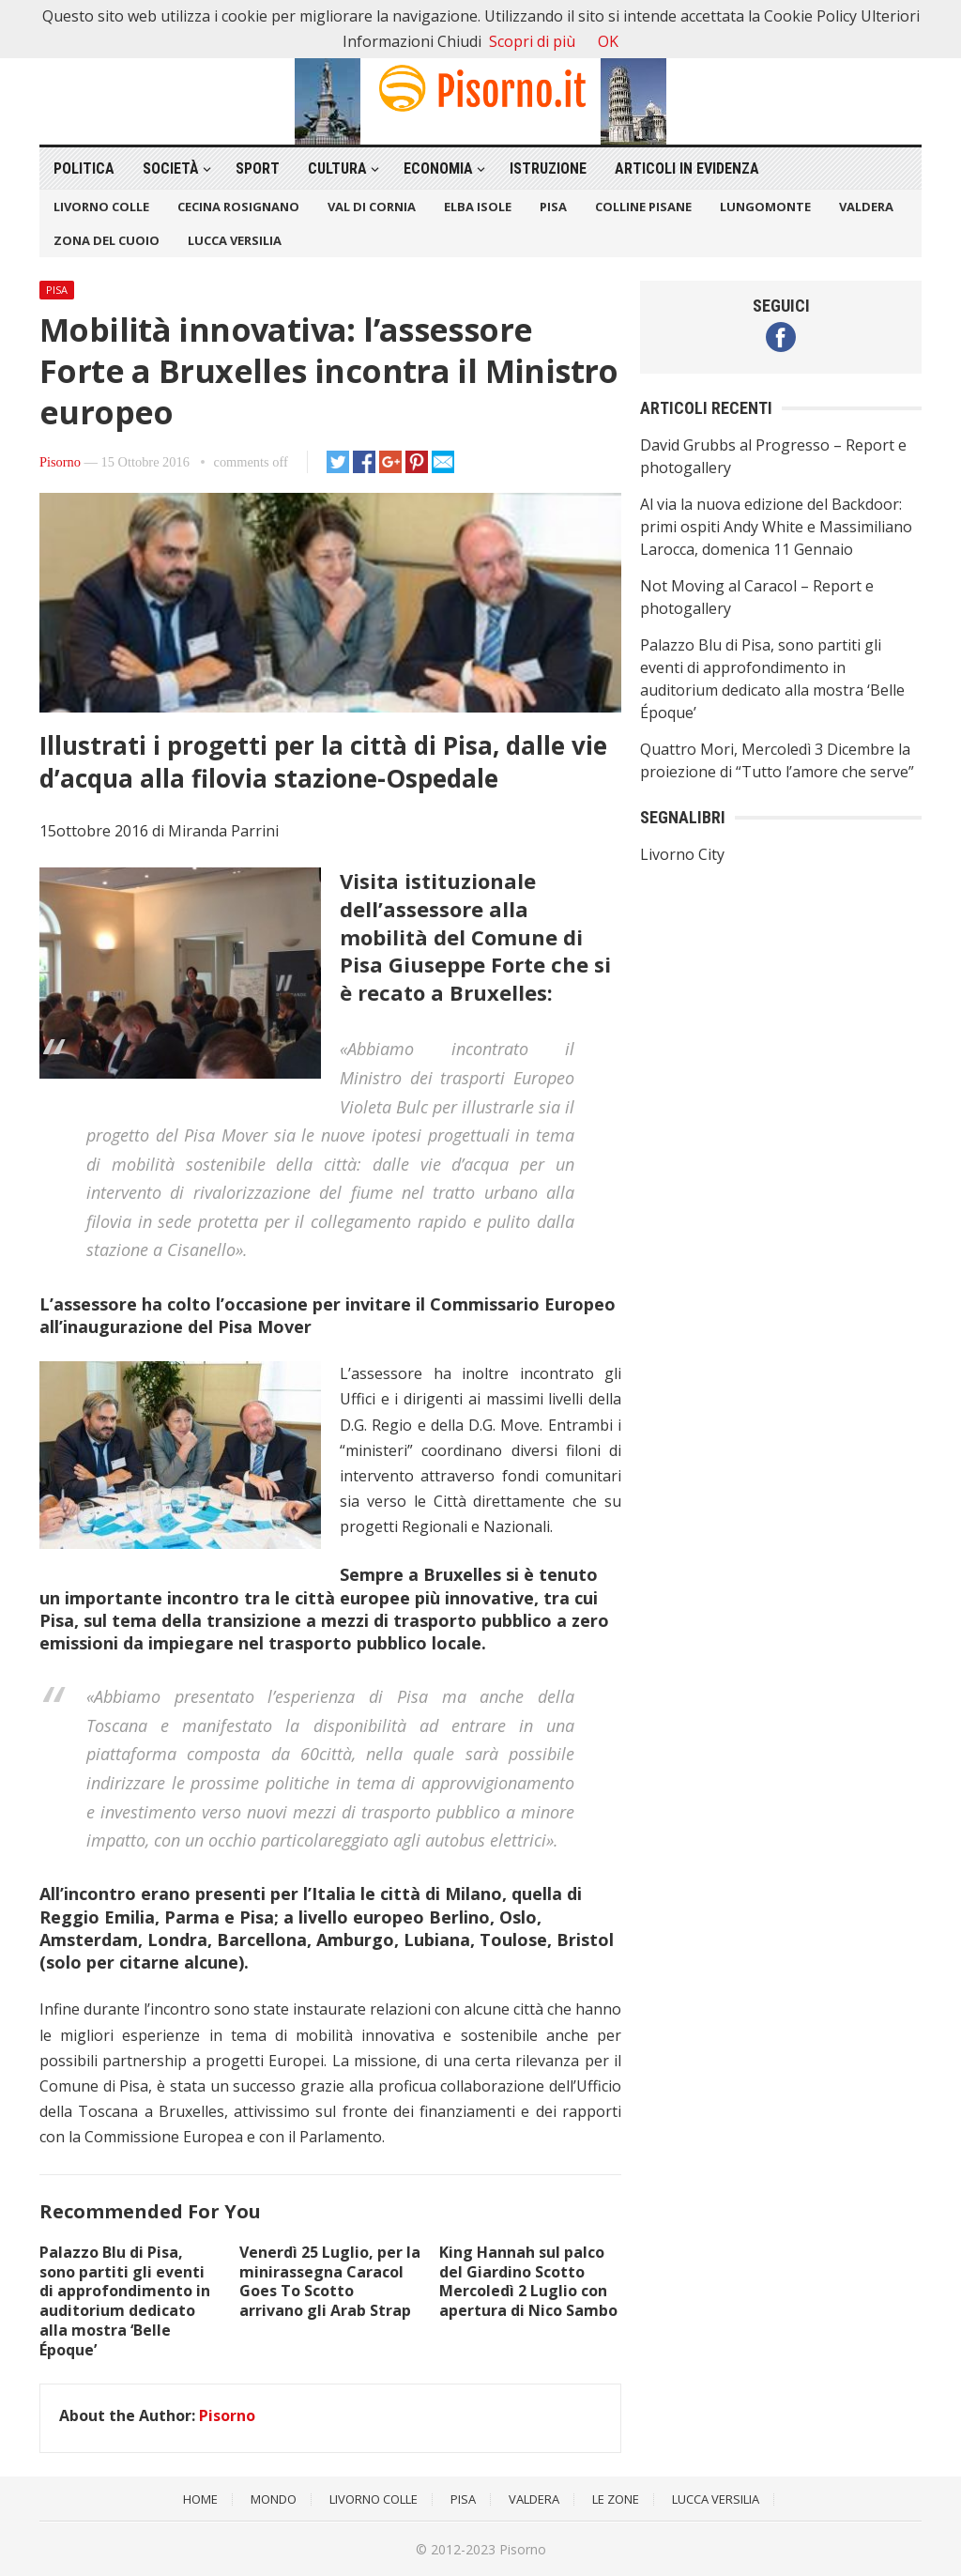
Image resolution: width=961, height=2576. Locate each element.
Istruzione (548, 168)
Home (200, 2499)
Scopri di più (532, 41)
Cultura (337, 168)
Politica (83, 168)
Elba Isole (477, 206)
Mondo (274, 2499)
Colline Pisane (643, 206)
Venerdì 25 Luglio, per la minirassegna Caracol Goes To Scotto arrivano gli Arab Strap (329, 2281)
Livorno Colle (101, 206)
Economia (438, 168)
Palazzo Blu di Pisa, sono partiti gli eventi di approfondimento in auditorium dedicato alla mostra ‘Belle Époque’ (124, 2301)
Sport (258, 168)
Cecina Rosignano (238, 206)
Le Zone (615, 2499)
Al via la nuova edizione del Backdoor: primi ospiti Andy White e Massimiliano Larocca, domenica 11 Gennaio (776, 527)
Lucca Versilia (235, 240)
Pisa (553, 206)
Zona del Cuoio (106, 240)
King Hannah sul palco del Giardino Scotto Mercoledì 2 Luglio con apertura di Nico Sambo (528, 2281)
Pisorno (60, 461)
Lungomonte (765, 206)
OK (608, 41)
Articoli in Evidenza (687, 168)
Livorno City (682, 854)
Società (171, 168)
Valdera (866, 206)
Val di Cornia (372, 206)
